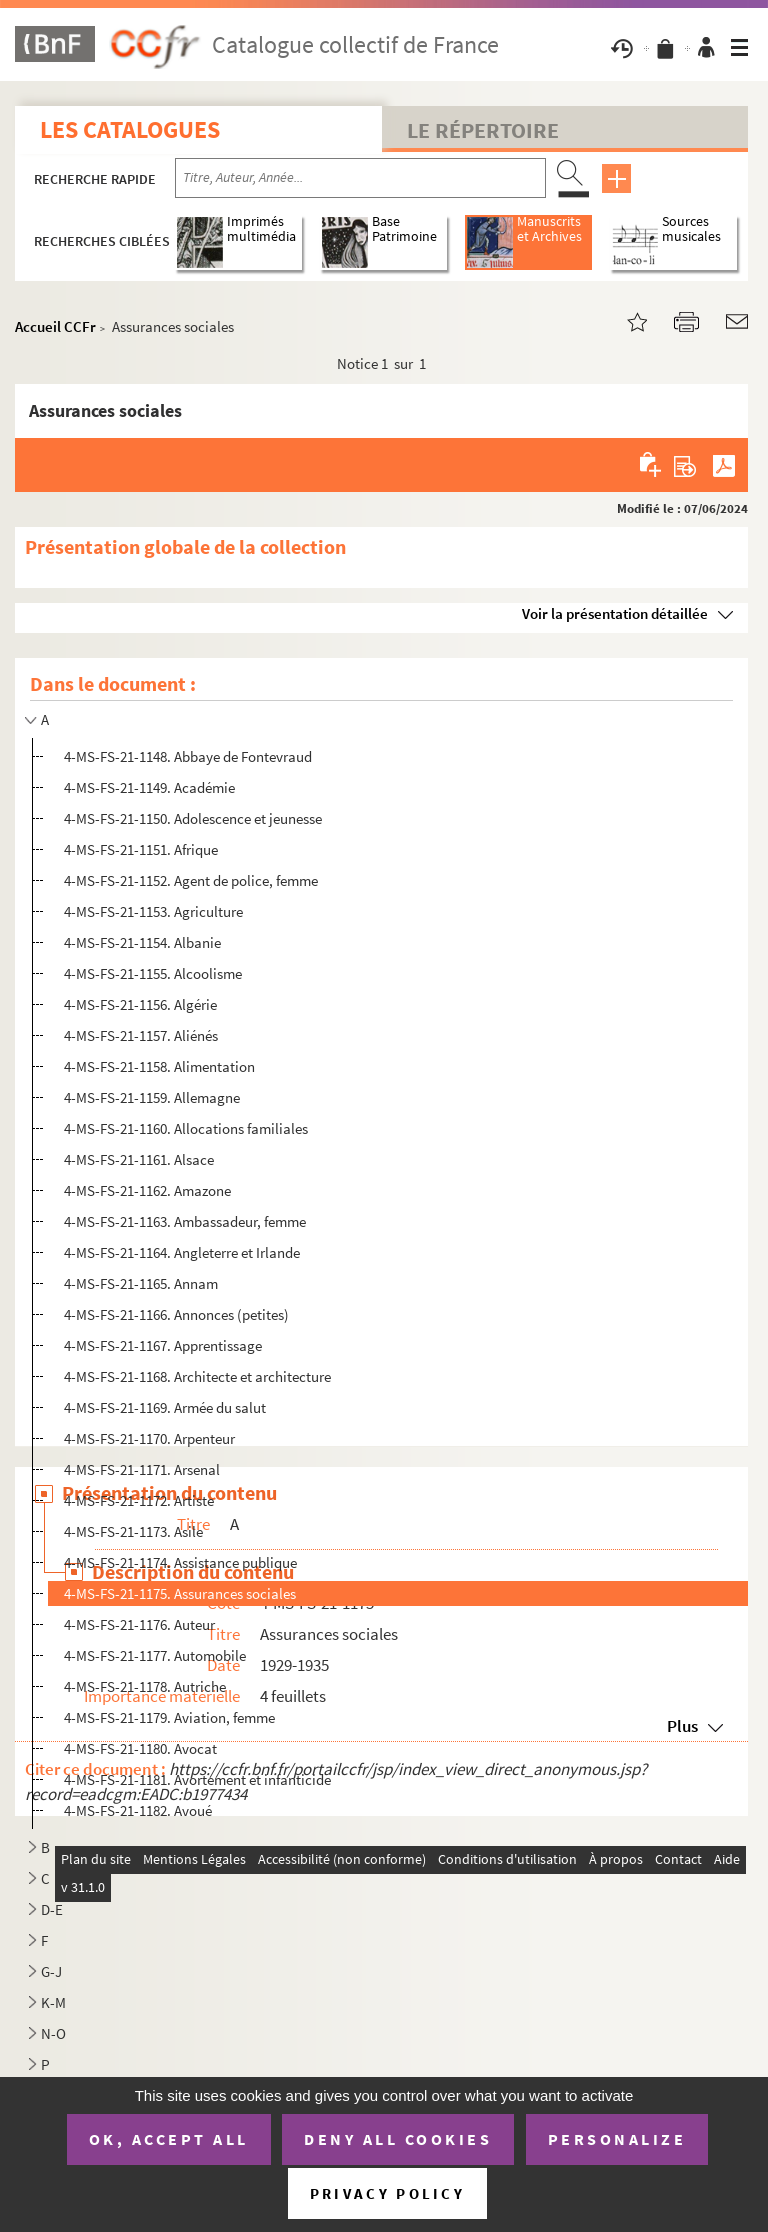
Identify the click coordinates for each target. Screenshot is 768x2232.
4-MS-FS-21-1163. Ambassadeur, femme (185, 1221)
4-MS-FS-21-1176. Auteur (139, 1624)
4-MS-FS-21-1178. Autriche (145, 1686)
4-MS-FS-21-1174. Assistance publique (180, 1562)
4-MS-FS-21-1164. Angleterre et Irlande (182, 1252)
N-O (53, 2033)
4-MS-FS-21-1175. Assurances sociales (180, 1593)
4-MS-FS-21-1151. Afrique (141, 849)
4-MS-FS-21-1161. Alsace (139, 1159)
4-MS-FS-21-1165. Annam (141, 1283)
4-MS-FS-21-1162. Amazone (147, 1190)
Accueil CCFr (55, 326)
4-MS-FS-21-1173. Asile (133, 1531)
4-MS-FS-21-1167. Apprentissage (163, 1345)
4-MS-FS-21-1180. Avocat (140, 1748)
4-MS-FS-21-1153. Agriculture (153, 911)
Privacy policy (387, 2193)
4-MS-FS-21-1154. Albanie (142, 942)
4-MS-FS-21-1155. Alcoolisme (153, 973)
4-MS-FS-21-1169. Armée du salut (165, 1407)
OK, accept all (169, 2139)
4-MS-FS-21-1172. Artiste (139, 1500)
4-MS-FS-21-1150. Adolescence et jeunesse (193, 818)
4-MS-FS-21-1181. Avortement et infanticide (197, 1779)
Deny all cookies (398, 2139)
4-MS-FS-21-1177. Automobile (155, 1655)
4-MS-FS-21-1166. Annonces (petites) (176, 1314)
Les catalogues (130, 129)
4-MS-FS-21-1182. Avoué (138, 1810)
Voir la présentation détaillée (615, 613)
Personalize (617, 2139)
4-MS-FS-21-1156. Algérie (140, 1004)
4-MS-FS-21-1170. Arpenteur (149, 1438)
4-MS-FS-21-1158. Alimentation (159, 1066)
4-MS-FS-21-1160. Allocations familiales (186, 1128)
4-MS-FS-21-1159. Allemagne (152, 1097)
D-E (52, 1909)
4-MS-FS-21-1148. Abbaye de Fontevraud (188, 756)
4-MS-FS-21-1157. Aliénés (141, 1035)
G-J (51, 1971)
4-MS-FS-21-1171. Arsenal (142, 1469)
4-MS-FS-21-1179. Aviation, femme (169, 1717)
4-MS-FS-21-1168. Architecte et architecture (197, 1376)
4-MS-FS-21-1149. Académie (149, 787)
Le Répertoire (483, 130)
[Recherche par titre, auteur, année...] (360, 178)
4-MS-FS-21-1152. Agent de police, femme (191, 880)
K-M (53, 2002)
